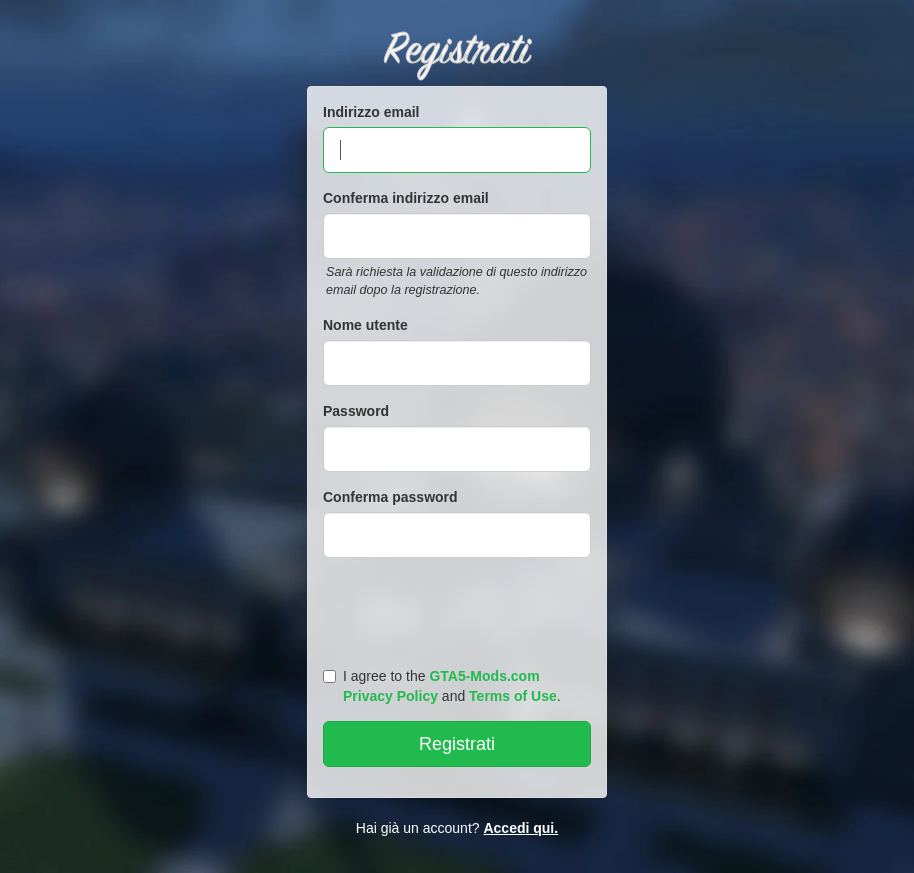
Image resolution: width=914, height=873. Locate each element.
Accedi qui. (520, 828)
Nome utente (365, 325)
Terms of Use (513, 696)
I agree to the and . (442, 686)
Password (356, 411)
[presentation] (460, 608)
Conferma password (390, 497)
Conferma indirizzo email (406, 198)
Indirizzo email (371, 112)
